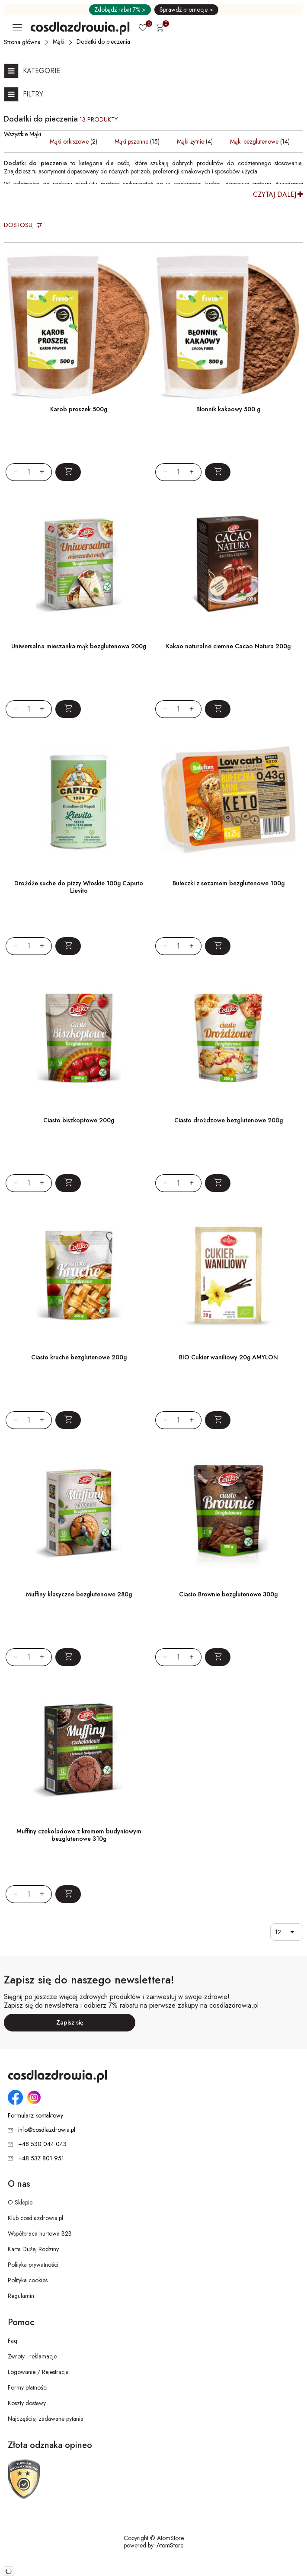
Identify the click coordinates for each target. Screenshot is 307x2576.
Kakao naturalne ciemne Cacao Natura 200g (228, 646)
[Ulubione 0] (143, 28)
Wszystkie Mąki (22, 134)
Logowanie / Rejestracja (38, 2372)
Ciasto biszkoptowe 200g (78, 1120)
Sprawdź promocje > (186, 9)
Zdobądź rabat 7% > (120, 9)
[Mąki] (59, 41)
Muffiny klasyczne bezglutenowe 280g (79, 1594)
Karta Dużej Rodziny (33, 2249)
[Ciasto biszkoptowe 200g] (79, 1038)
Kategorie (41, 71)
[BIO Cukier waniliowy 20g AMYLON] (228, 1275)
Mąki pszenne (131, 141)
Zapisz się (69, 2022)
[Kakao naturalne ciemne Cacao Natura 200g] (228, 564)
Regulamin (21, 2295)
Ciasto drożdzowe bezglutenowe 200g (228, 1120)
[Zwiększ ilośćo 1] (46, 472)
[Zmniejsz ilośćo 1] (12, 472)
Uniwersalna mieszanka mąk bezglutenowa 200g (78, 646)
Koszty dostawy (27, 2403)
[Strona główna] (23, 42)
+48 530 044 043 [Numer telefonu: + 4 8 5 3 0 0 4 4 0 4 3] (42, 2144)
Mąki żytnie (190, 141)
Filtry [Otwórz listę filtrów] (33, 94)
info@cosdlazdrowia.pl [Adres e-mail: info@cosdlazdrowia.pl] (46, 2129)
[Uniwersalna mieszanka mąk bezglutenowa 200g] (79, 564)
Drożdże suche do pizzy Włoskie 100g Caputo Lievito (78, 887)
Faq (12, 2340)
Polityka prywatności (33, 2264)
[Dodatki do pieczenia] (104, 41)
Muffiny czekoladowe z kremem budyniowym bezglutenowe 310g (78, 1835)
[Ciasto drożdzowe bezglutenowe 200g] (228, 1038)
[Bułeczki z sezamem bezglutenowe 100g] (228, 801)
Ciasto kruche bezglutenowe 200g (79, 1357)
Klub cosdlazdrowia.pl (35, 2218)
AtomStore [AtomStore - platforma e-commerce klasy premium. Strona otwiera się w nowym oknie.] (170, 2545)
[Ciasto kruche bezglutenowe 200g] (79, 1275)
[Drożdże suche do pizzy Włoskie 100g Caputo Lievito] (79, 801)
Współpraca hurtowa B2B (40, 2233)
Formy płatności (28, 2387)
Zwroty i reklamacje (32, 2356)
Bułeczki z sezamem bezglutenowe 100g (229, 883)
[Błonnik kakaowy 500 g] (228, 327)
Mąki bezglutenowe (254, 141)
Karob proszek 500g (78, 409)
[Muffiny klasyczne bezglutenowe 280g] (79, 1512)
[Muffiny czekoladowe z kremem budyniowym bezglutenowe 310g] (79, 1749)
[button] (294, 1932)
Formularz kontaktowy (35, 2115)
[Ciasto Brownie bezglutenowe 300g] (228, 1512)
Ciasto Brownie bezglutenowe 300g (228, 1594)
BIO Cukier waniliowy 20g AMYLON (228, 1357)
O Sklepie (20, 2202)
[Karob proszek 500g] (79, 327)
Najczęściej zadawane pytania (45, 2418)
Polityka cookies (28, 2280)
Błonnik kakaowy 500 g (228, 409)
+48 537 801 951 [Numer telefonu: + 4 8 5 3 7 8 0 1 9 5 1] (41, 2158)
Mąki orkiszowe (69, 141)
